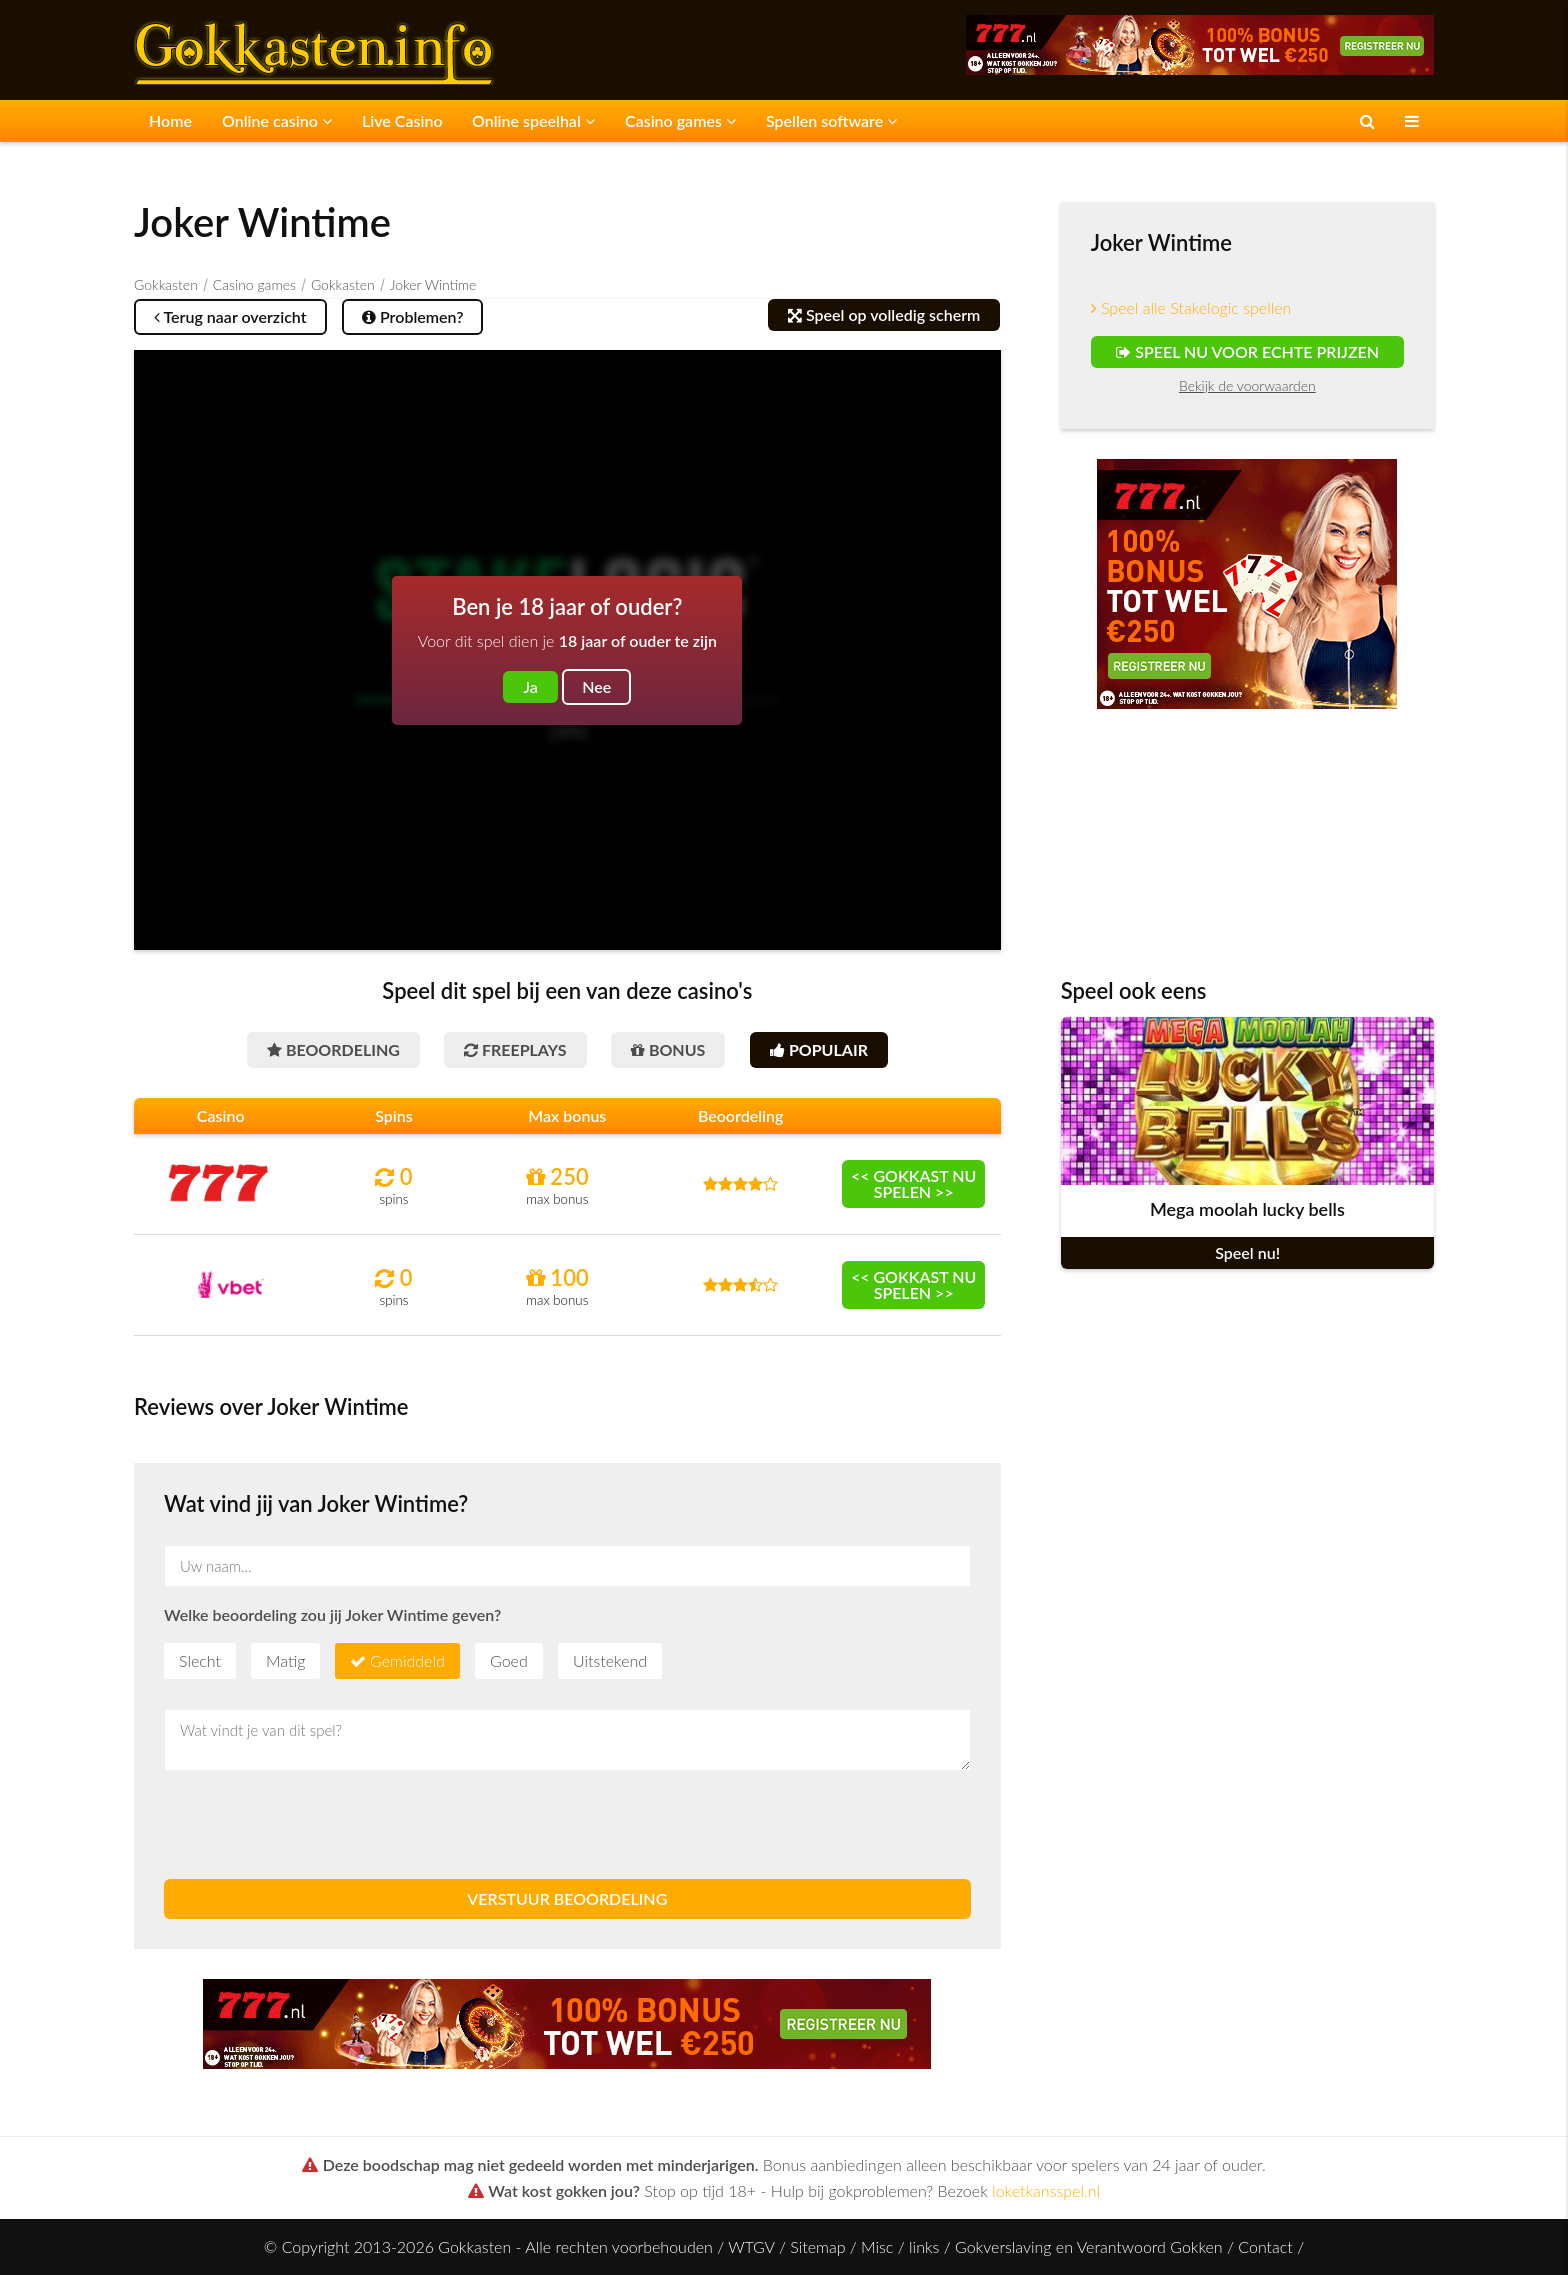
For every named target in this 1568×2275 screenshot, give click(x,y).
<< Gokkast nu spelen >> (914, 1183)
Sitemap (817, 2246)
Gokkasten (166, 284)
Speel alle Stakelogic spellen (1191, 307)
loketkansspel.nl (1046, 2190)
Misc (877, 2246)
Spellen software (831, 120)
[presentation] (316, 1825)
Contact (1265, 2246)
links (924, 2246)
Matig (285, 1660)
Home (170, 120)
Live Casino (402, 120)
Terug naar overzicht (230, 316)
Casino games (680, 120)
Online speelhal (533, 120)
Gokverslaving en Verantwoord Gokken (1089, 2246)
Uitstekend (610, 1660)
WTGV (751, 2246)
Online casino (277, 120)
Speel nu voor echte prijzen (1247, 351)
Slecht (200, 1660)
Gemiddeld (407, 1660)
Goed (509, 1660)
